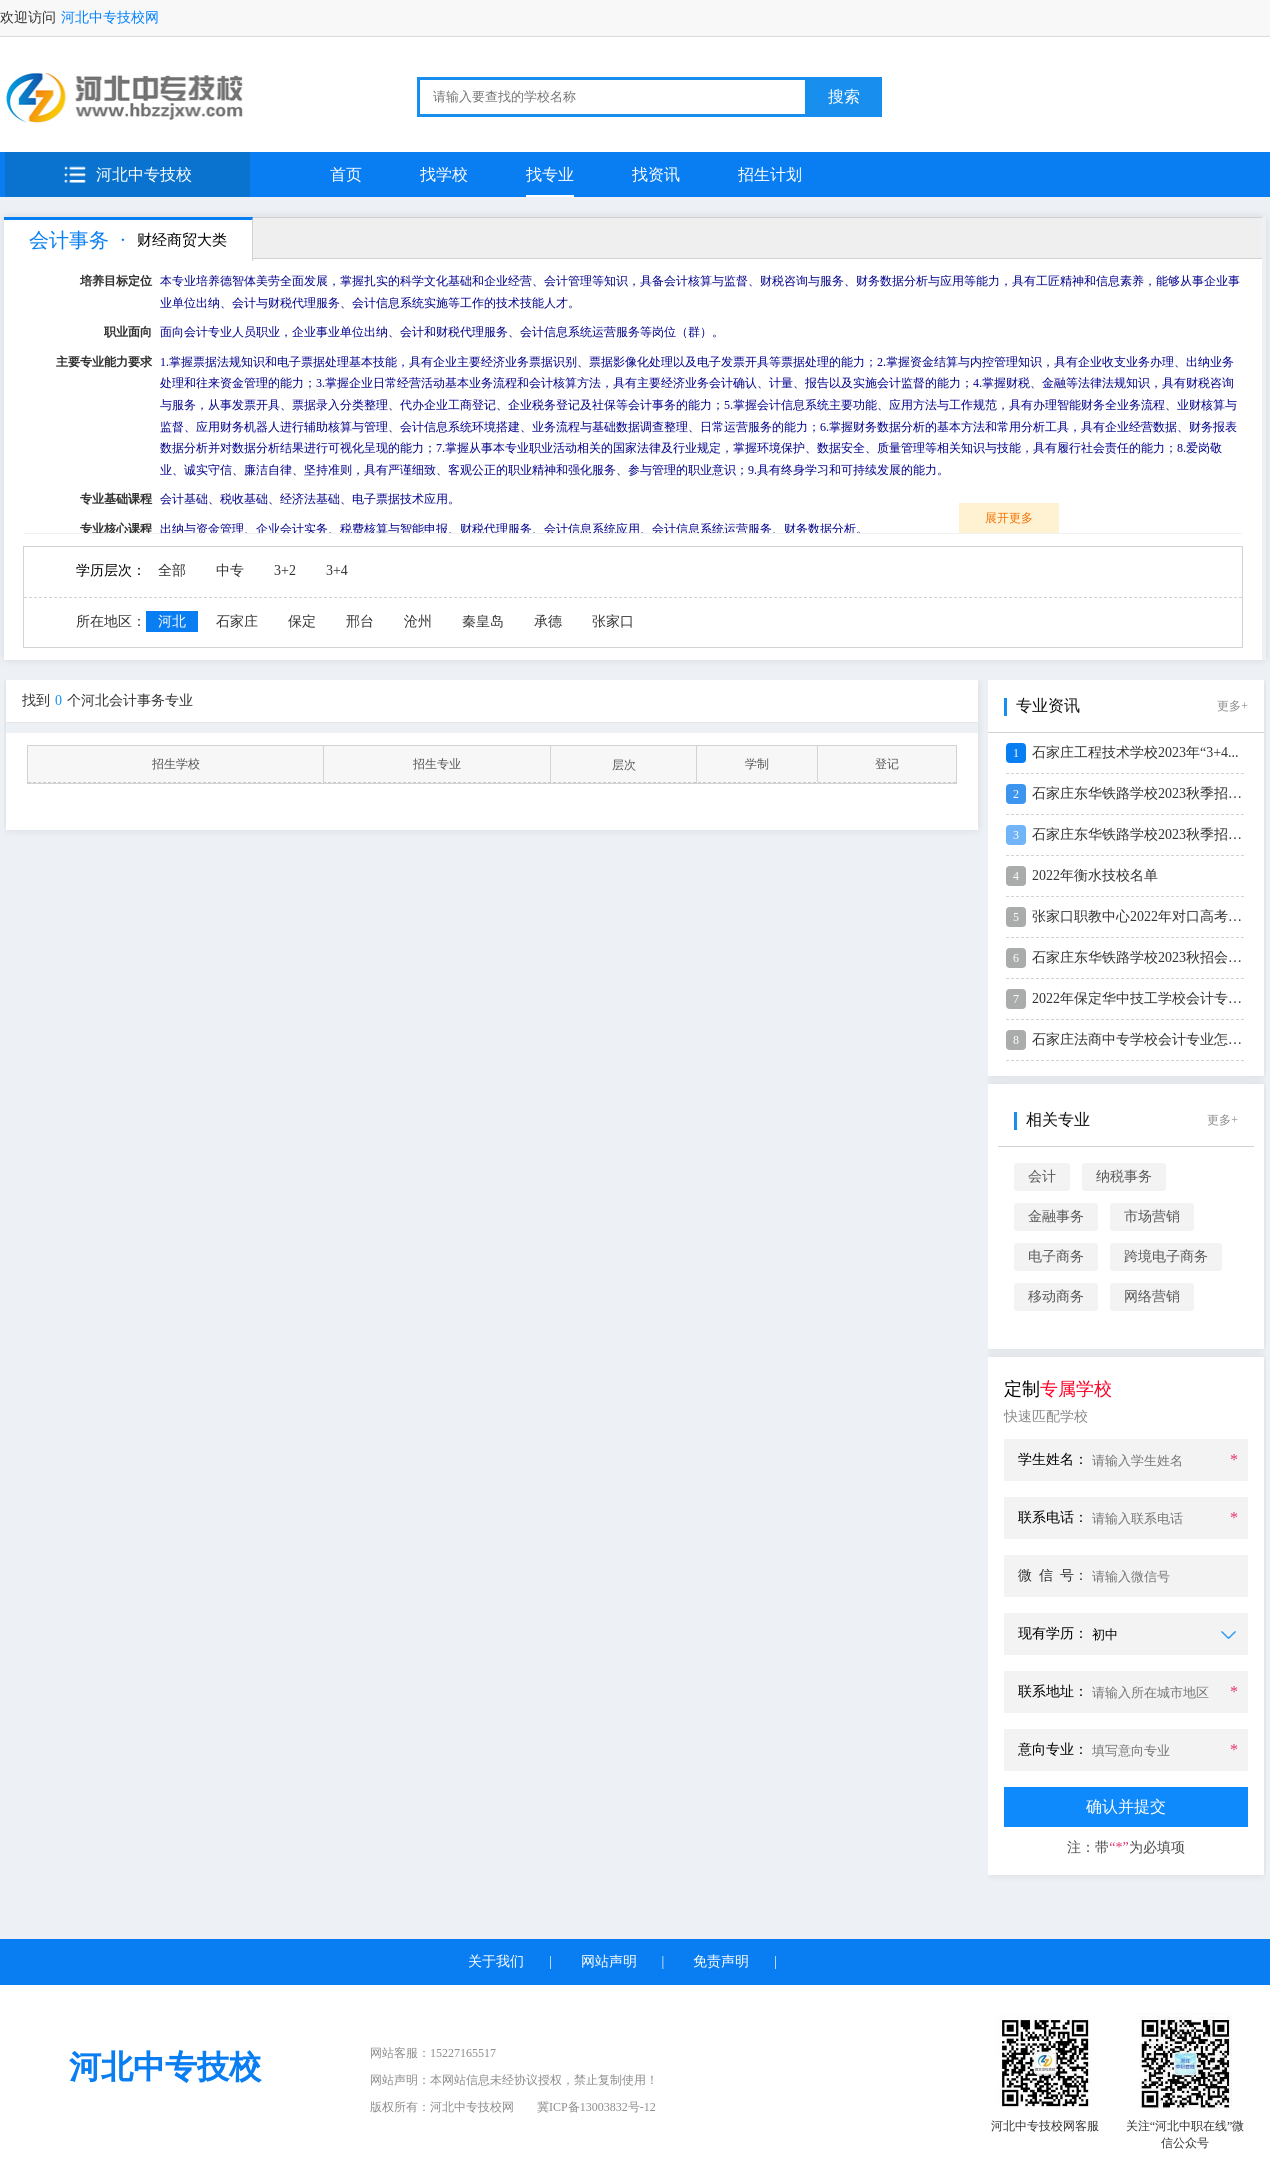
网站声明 (609, 1961)
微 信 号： (1053, 1575)
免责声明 (721, 1961)
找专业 (550, 174)
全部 (172, 570)
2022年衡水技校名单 (1095, 875)
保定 (302, 621)
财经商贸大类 (180, 240)
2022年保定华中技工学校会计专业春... (1149, 998)
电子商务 (1056, 1256)
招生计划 (770, 174)
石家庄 (237, 621)
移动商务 (1056, 1296)
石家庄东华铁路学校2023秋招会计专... (1149, 957)
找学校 (444, 174)
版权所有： (442, 2107)
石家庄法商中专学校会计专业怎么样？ (1151, 1039)
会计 (1042, 1176)
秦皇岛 (483, 621)
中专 (230, 570)
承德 (548, 621)
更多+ (1232, 706)
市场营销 (1152, 1216)
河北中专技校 (144, 174)
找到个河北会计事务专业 (107, 700)
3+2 (285, 570)
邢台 (360, 621)
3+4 (337, 570)
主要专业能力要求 (104, 362)
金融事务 (1056, 1216)
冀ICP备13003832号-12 (596, 2107)
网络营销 (1152, 1296)
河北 (172, 621)
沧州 (418, 621)
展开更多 (1009, 518)
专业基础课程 (116, 499)
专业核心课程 (116, 529)
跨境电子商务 (1166, 1256)
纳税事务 (1124, 1176)
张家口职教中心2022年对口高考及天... (1149, 916)
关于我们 (496, 1961)
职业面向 (128, 332)
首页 (346, 174)
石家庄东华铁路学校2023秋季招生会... (1149, 793)
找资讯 (656, 174)
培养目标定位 (116, 281)
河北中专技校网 (110, 17)
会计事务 (69, 240)
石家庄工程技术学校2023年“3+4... (1135, 752)
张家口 (613, 621)
